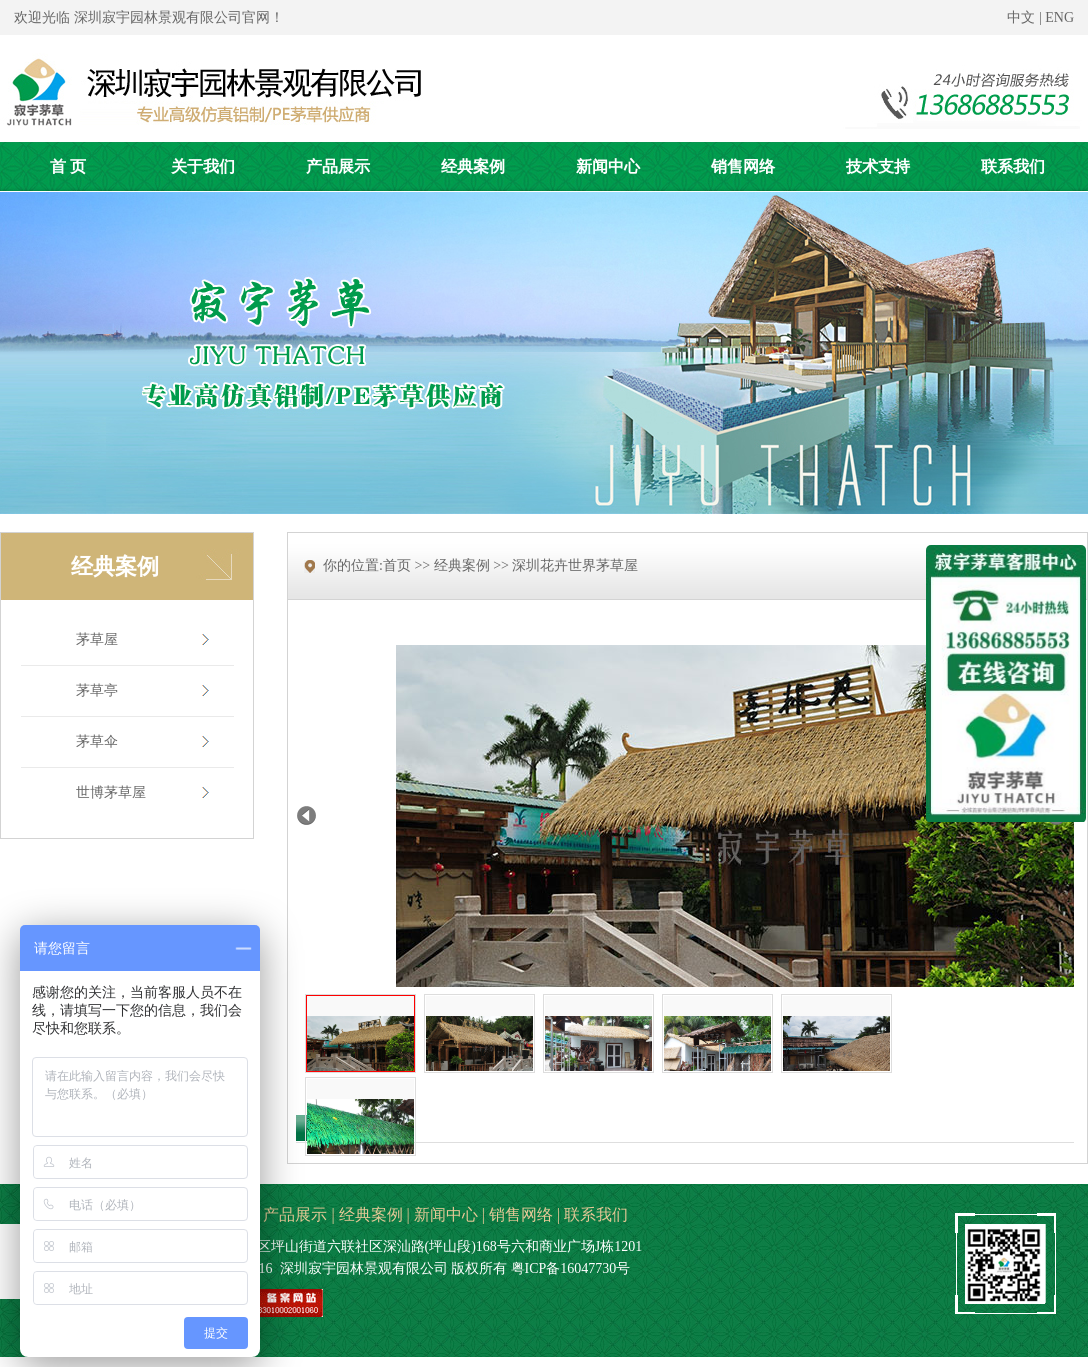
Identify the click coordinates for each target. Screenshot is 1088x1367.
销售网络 (521, 1214)
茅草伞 (97, 741)
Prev (306, 815)
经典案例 (371, 1214)
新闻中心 (446, 1214)
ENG (1059, 17)
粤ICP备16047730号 (571, 1268)
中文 (1021, 17)
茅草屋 (97, 639)
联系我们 (596, 1214)
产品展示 (295, 1214)
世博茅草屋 (111, 792)
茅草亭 (97, 690)
